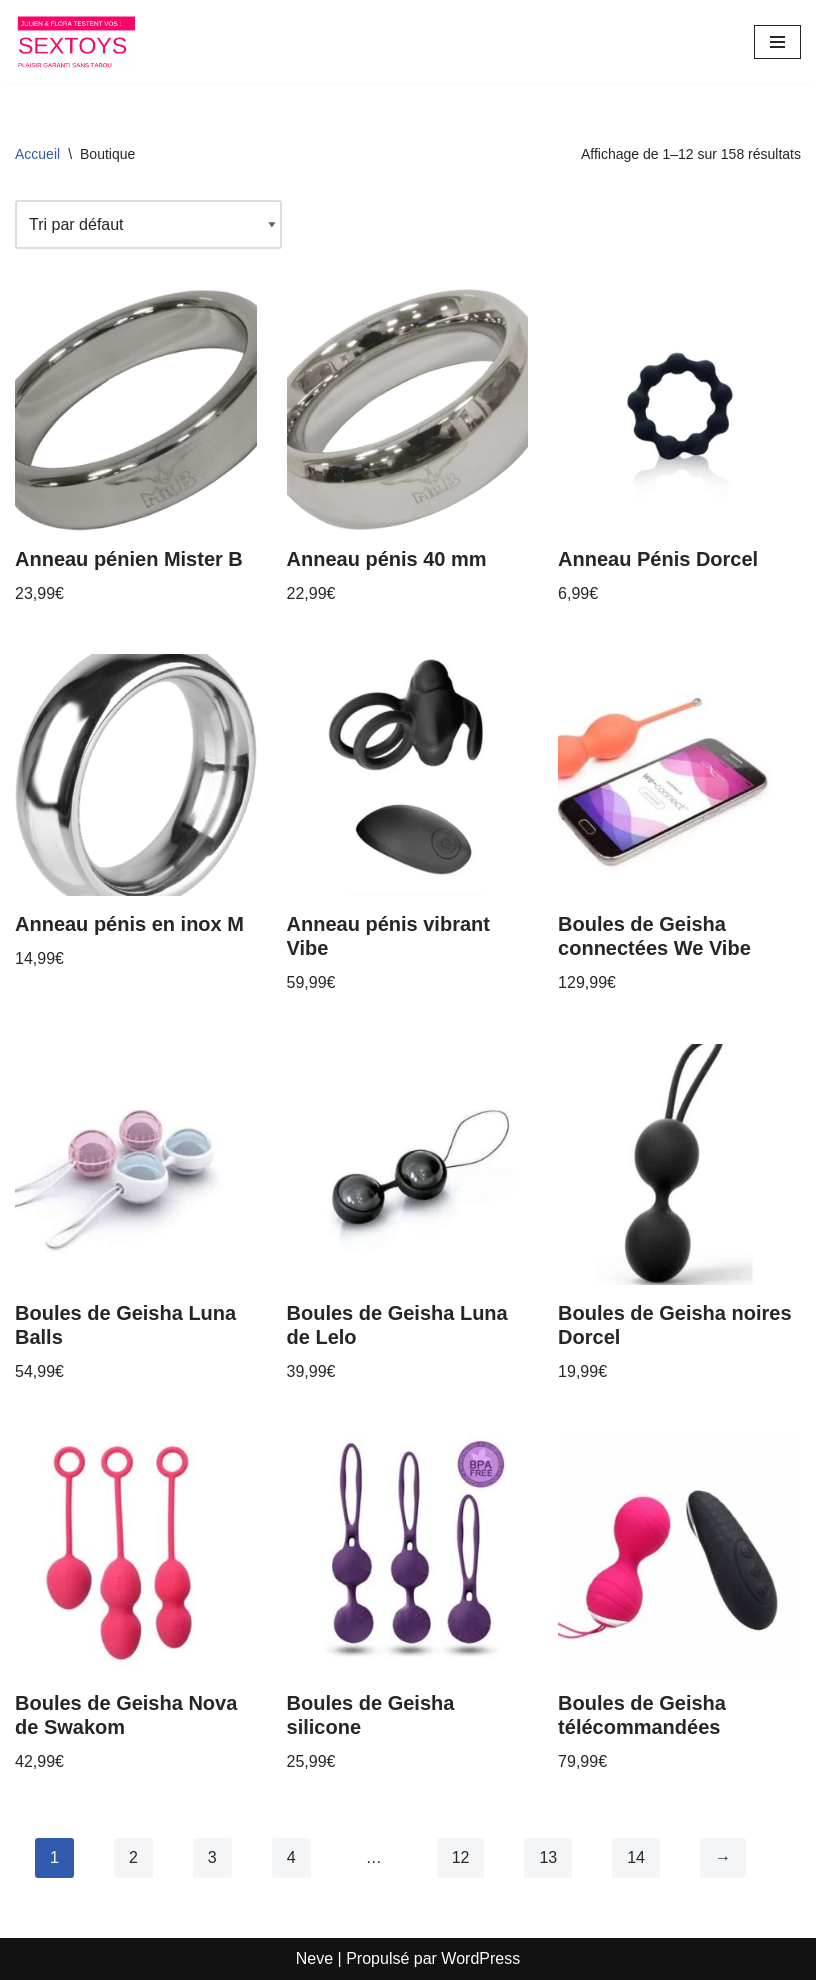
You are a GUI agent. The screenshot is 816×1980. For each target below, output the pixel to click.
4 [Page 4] (291, 1857)
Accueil (37, 154)
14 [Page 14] (636, 1857)
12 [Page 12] (461, 1857)
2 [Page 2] (133, 1857)
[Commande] (148, 225)
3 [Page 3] (212, 1857)
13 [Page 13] (548, 1857)
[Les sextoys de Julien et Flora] (75, 41)
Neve (314, 1958)
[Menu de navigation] (777, 42)
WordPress (480, 1958)
